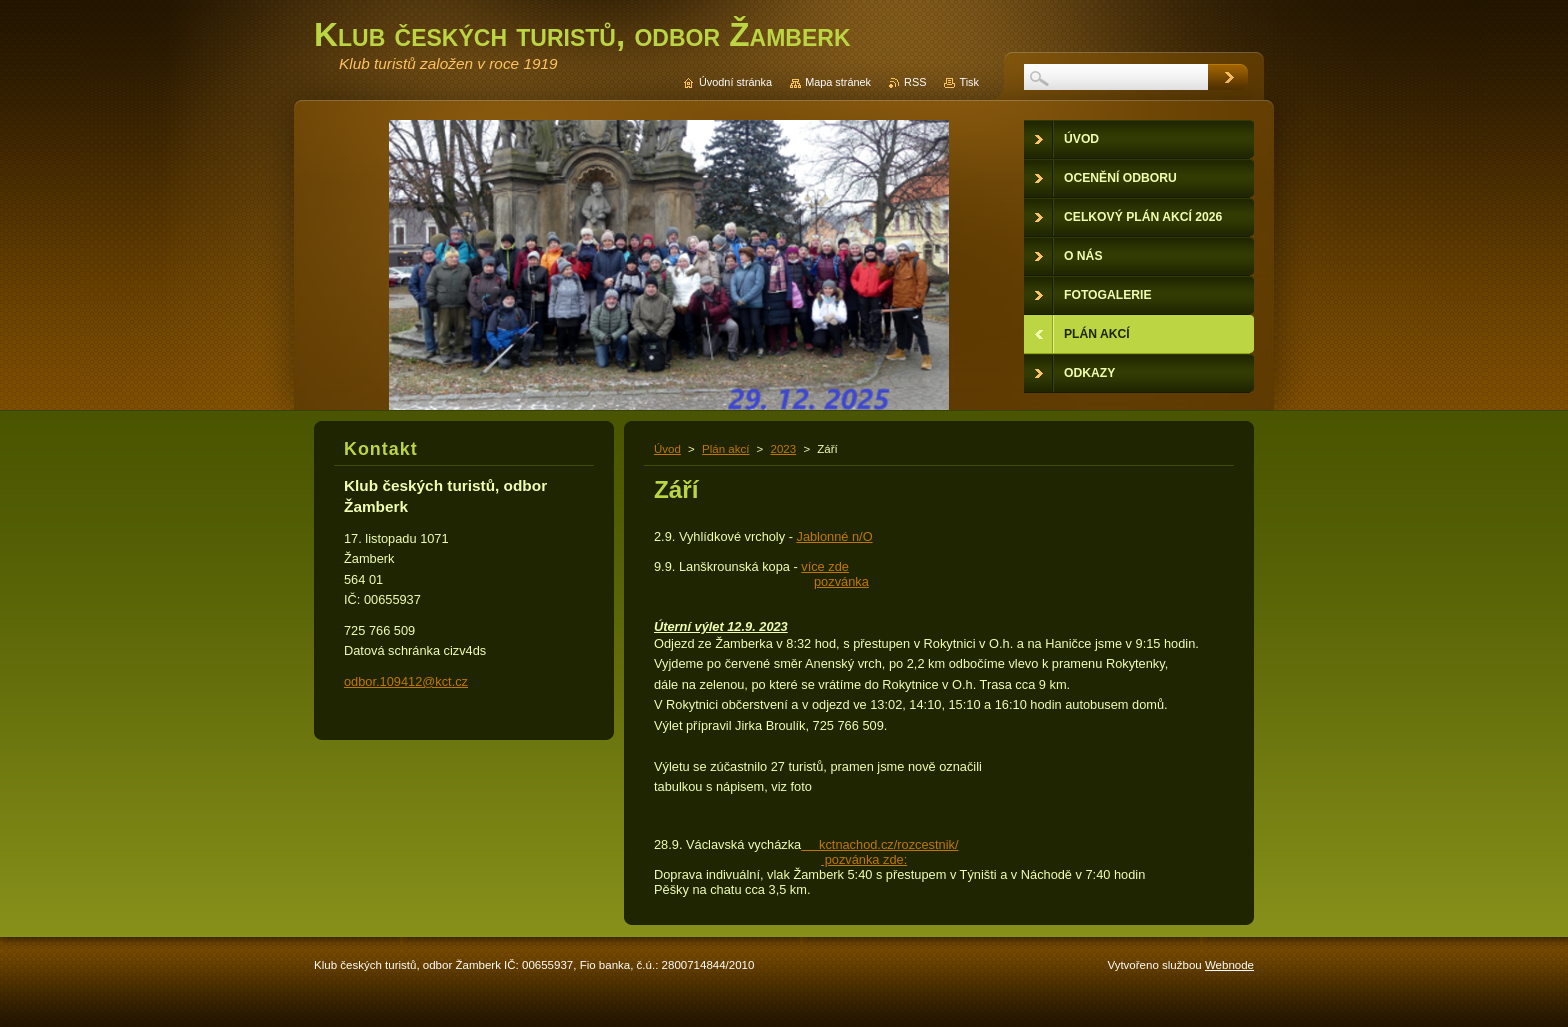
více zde (825, 566)
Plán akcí (725, 449)
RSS (915, 82)
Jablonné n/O (834, 536)
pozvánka (841, 581)
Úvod (667, 449)
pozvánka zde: (864, 859)
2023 (784, 449)
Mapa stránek (838, 82)
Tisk (969, 82)
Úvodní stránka (735, 82)
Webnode (1229, 965)
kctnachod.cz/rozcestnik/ (879, 844)
